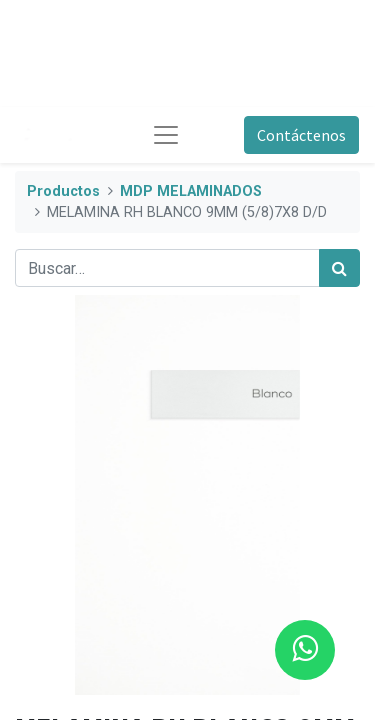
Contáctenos (301, 135)
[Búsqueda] (339, 268)
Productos (63, 191)
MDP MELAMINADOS (191, 191)
